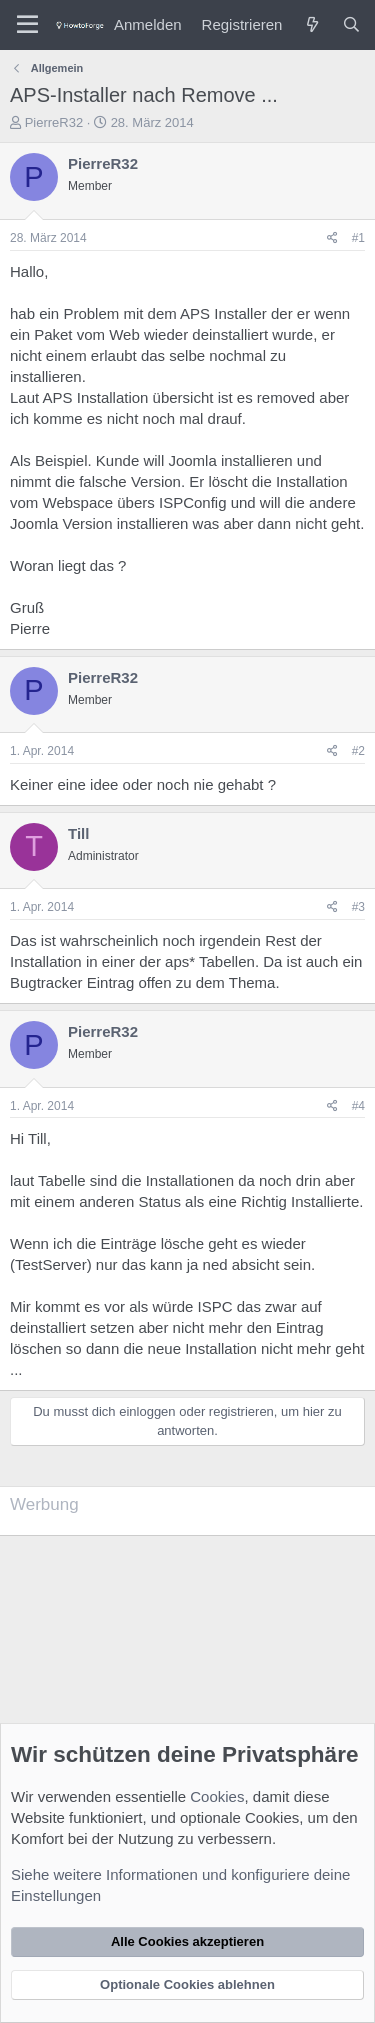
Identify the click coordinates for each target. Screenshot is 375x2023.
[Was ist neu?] (311, 24)
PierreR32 (54, 122)
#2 (358, 751)
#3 (358, 907)
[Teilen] (332, 238)
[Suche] (351, 24)
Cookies (217, 1796)
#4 (358, 1106)
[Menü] (27, 25)
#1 (358, 238)
